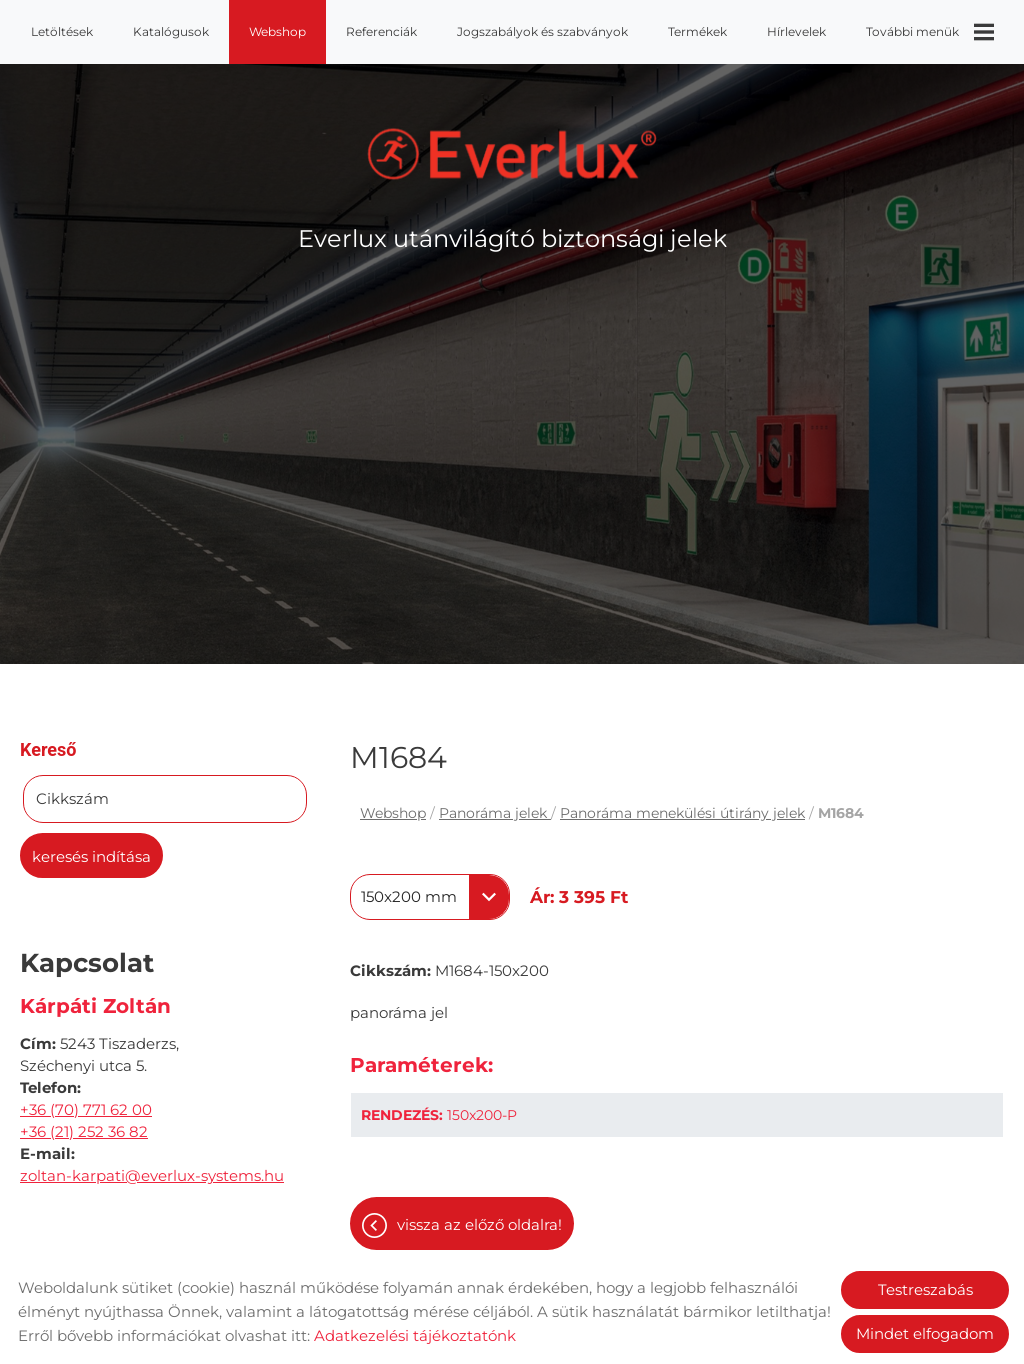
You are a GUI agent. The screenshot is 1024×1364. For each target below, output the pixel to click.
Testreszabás (925, 1289)
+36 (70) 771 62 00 (86, 1109)
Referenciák (381, 31)
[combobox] (430, 897)
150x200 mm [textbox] (409, 897)
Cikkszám (72, 798)
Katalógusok (171, 31)
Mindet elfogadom (925, 1333)
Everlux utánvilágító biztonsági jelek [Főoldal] (512, 238)
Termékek (697, 31)
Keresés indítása (91, 856)
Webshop (277, 31)
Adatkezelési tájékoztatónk (415, 1335)
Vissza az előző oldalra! (479, 1224)
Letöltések (62, 31)
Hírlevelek (796, 31)
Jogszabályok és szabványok (542, 31)
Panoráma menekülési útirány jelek (682, 813)
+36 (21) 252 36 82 (84, 1131)
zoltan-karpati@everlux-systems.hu (152, 1175)
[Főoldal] (512, 154)
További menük (930, 32)
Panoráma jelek (495, 813)
